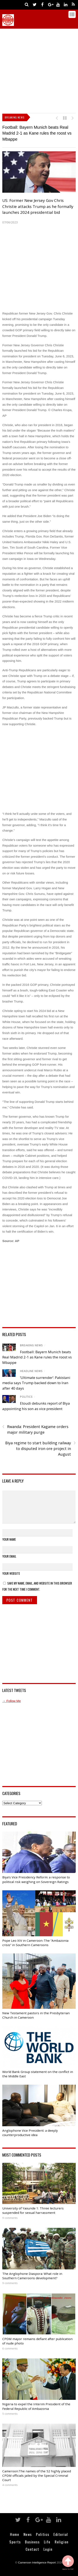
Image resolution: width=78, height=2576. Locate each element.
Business (32, 2541)
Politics (26, 1397)
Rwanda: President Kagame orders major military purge (35, 1429)
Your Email (9, 1556)
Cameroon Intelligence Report (37, 2562)
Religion (61, 2541)
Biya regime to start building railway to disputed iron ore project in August (40, 1448)
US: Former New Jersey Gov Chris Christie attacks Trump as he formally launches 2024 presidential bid (37, 206)
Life (47, 2541)
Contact (32, 2549)
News (28, 2534)
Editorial (60, 2534)
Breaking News (31, 1345)
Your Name (9, 1539)
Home (14, 2534)
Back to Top (68, 2562)
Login (48, 2549)
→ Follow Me (11, 1701)
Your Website (11, 1573)
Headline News (31, 1371)
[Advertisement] (39, 70)
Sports (15, 2541)
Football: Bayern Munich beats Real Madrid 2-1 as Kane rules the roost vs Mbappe (36, 133)
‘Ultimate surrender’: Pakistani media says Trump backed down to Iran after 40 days (36, 1383)
